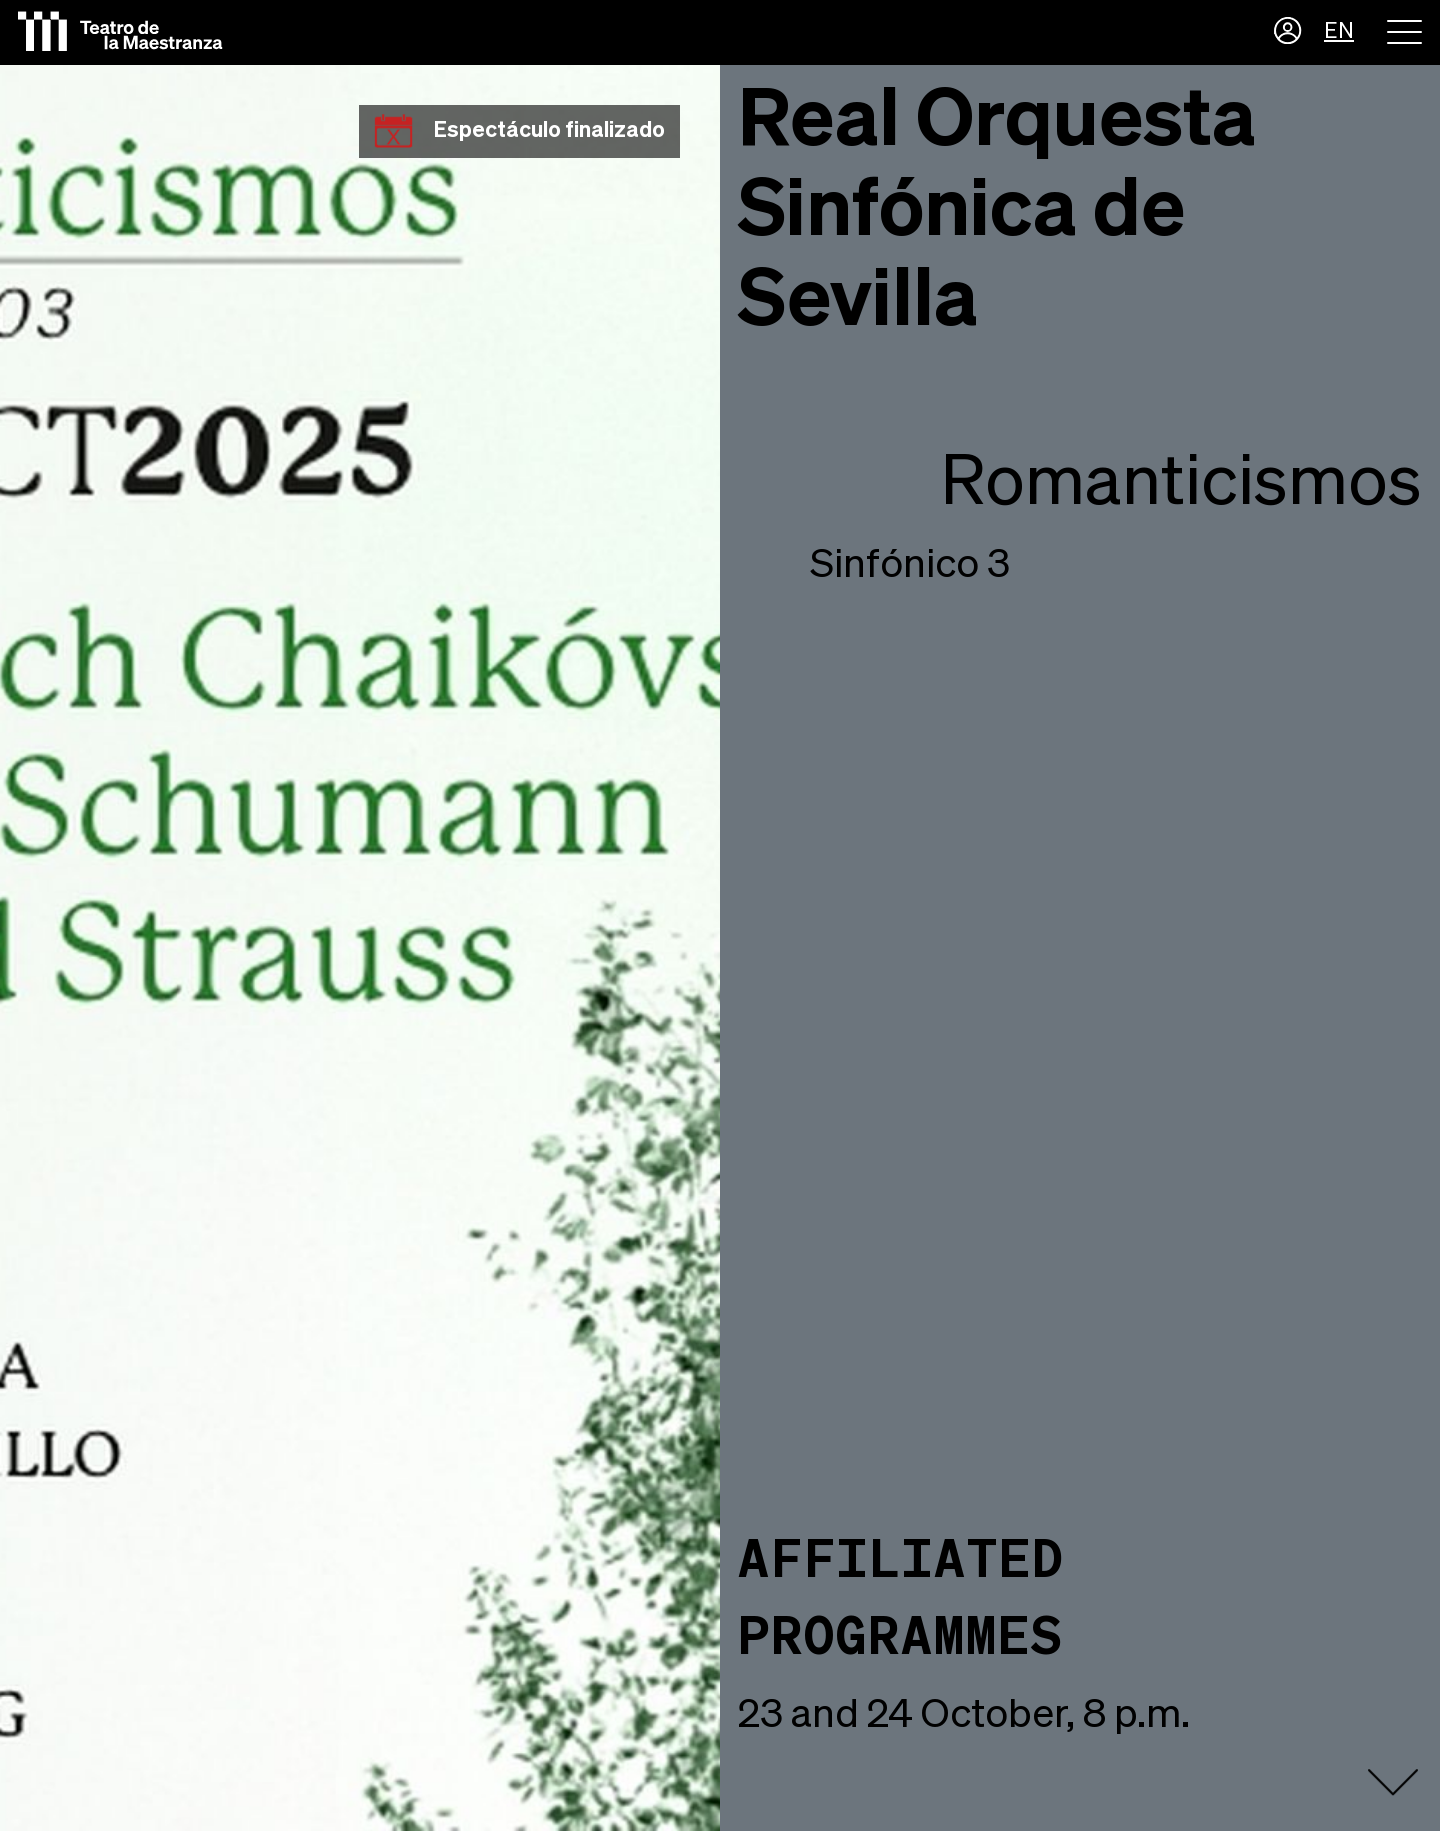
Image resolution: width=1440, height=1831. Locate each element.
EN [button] (1339, 32)
